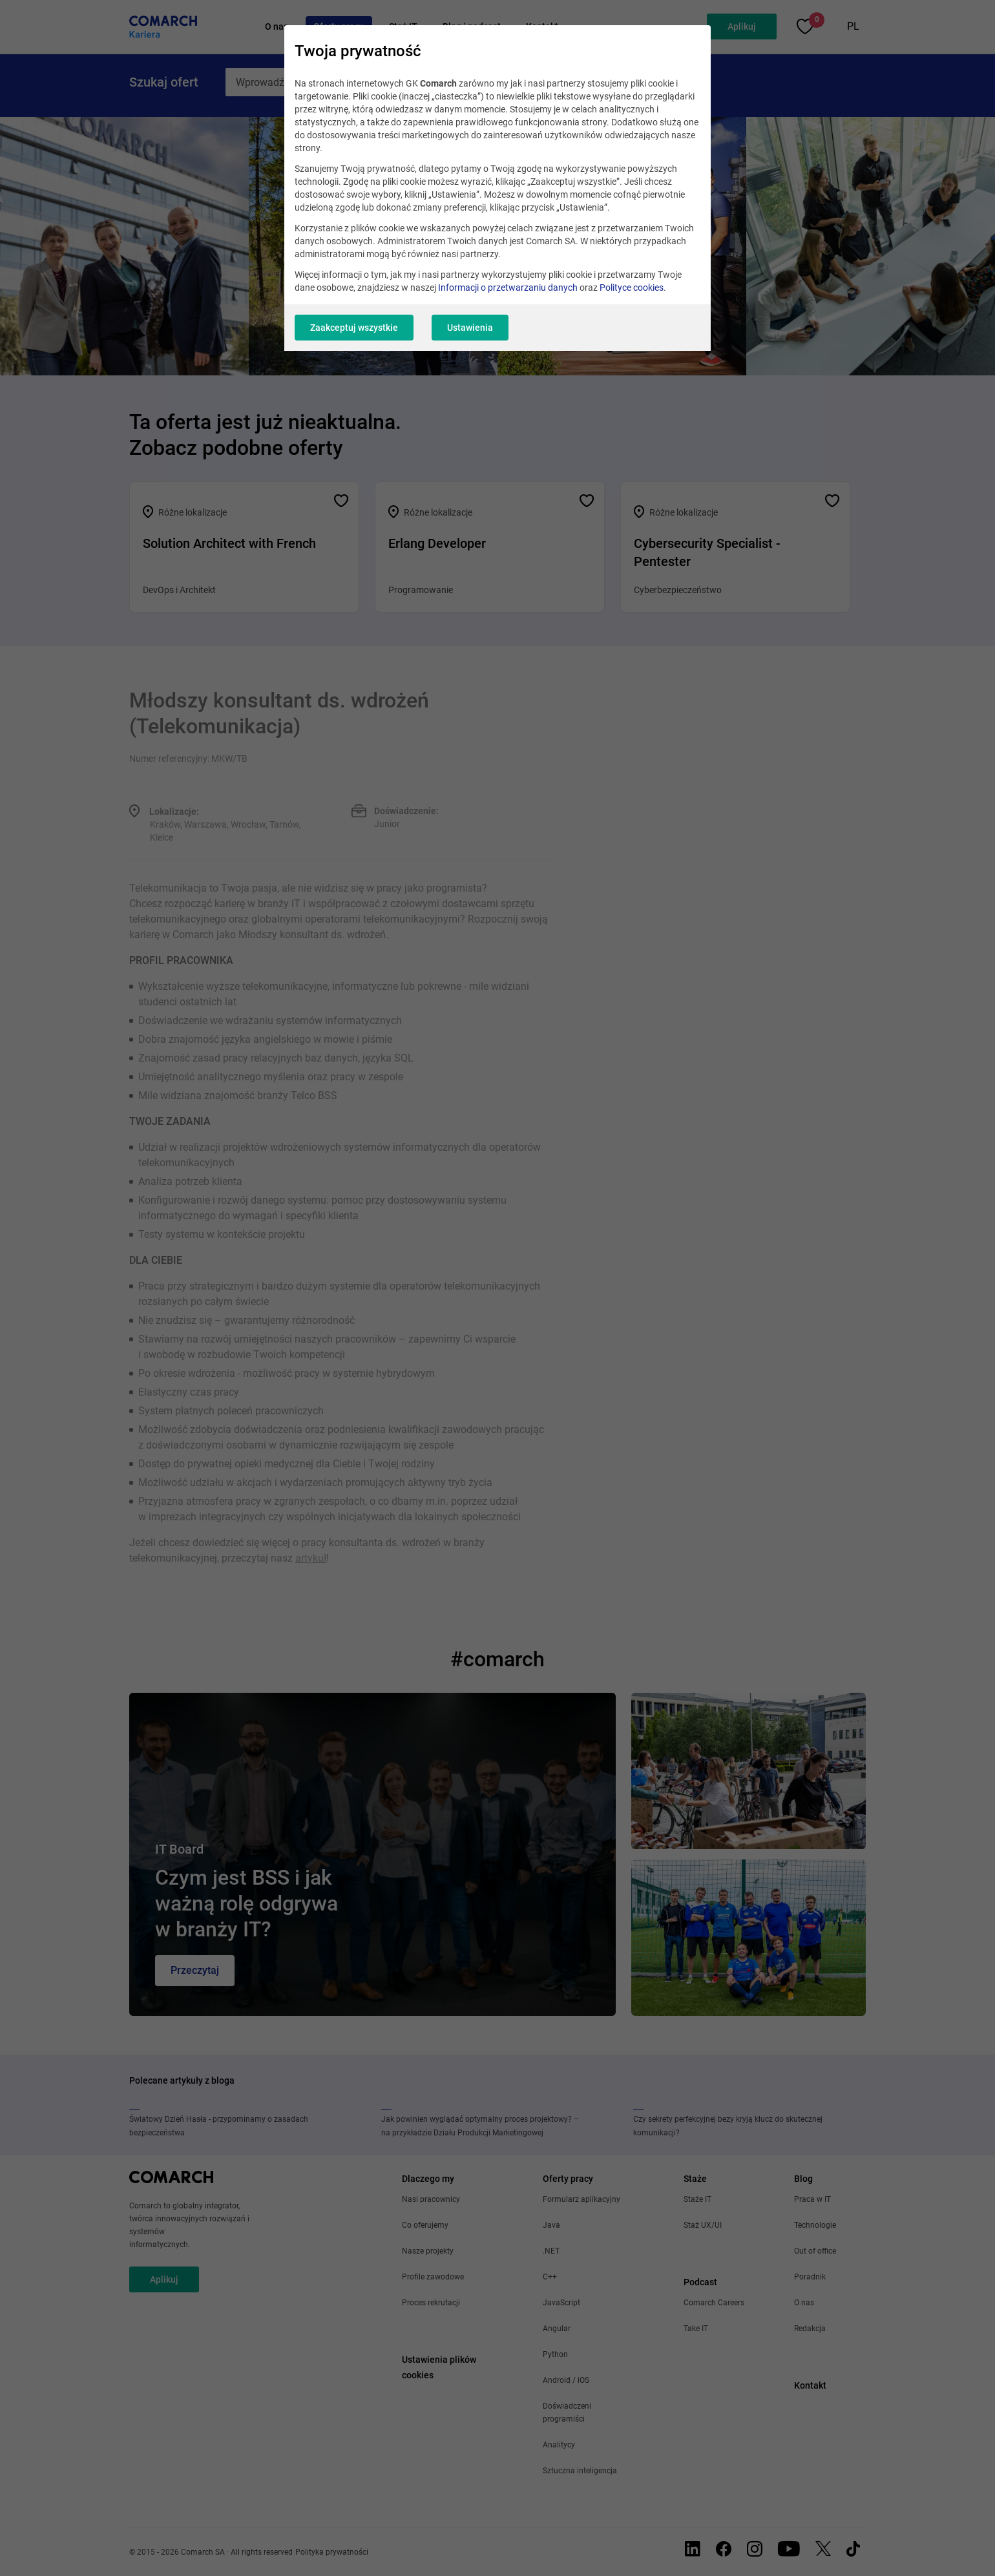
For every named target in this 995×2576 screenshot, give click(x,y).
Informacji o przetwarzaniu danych (508, 287)
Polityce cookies (632, 287)
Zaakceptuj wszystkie (354, 327)
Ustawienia (470, 327)
